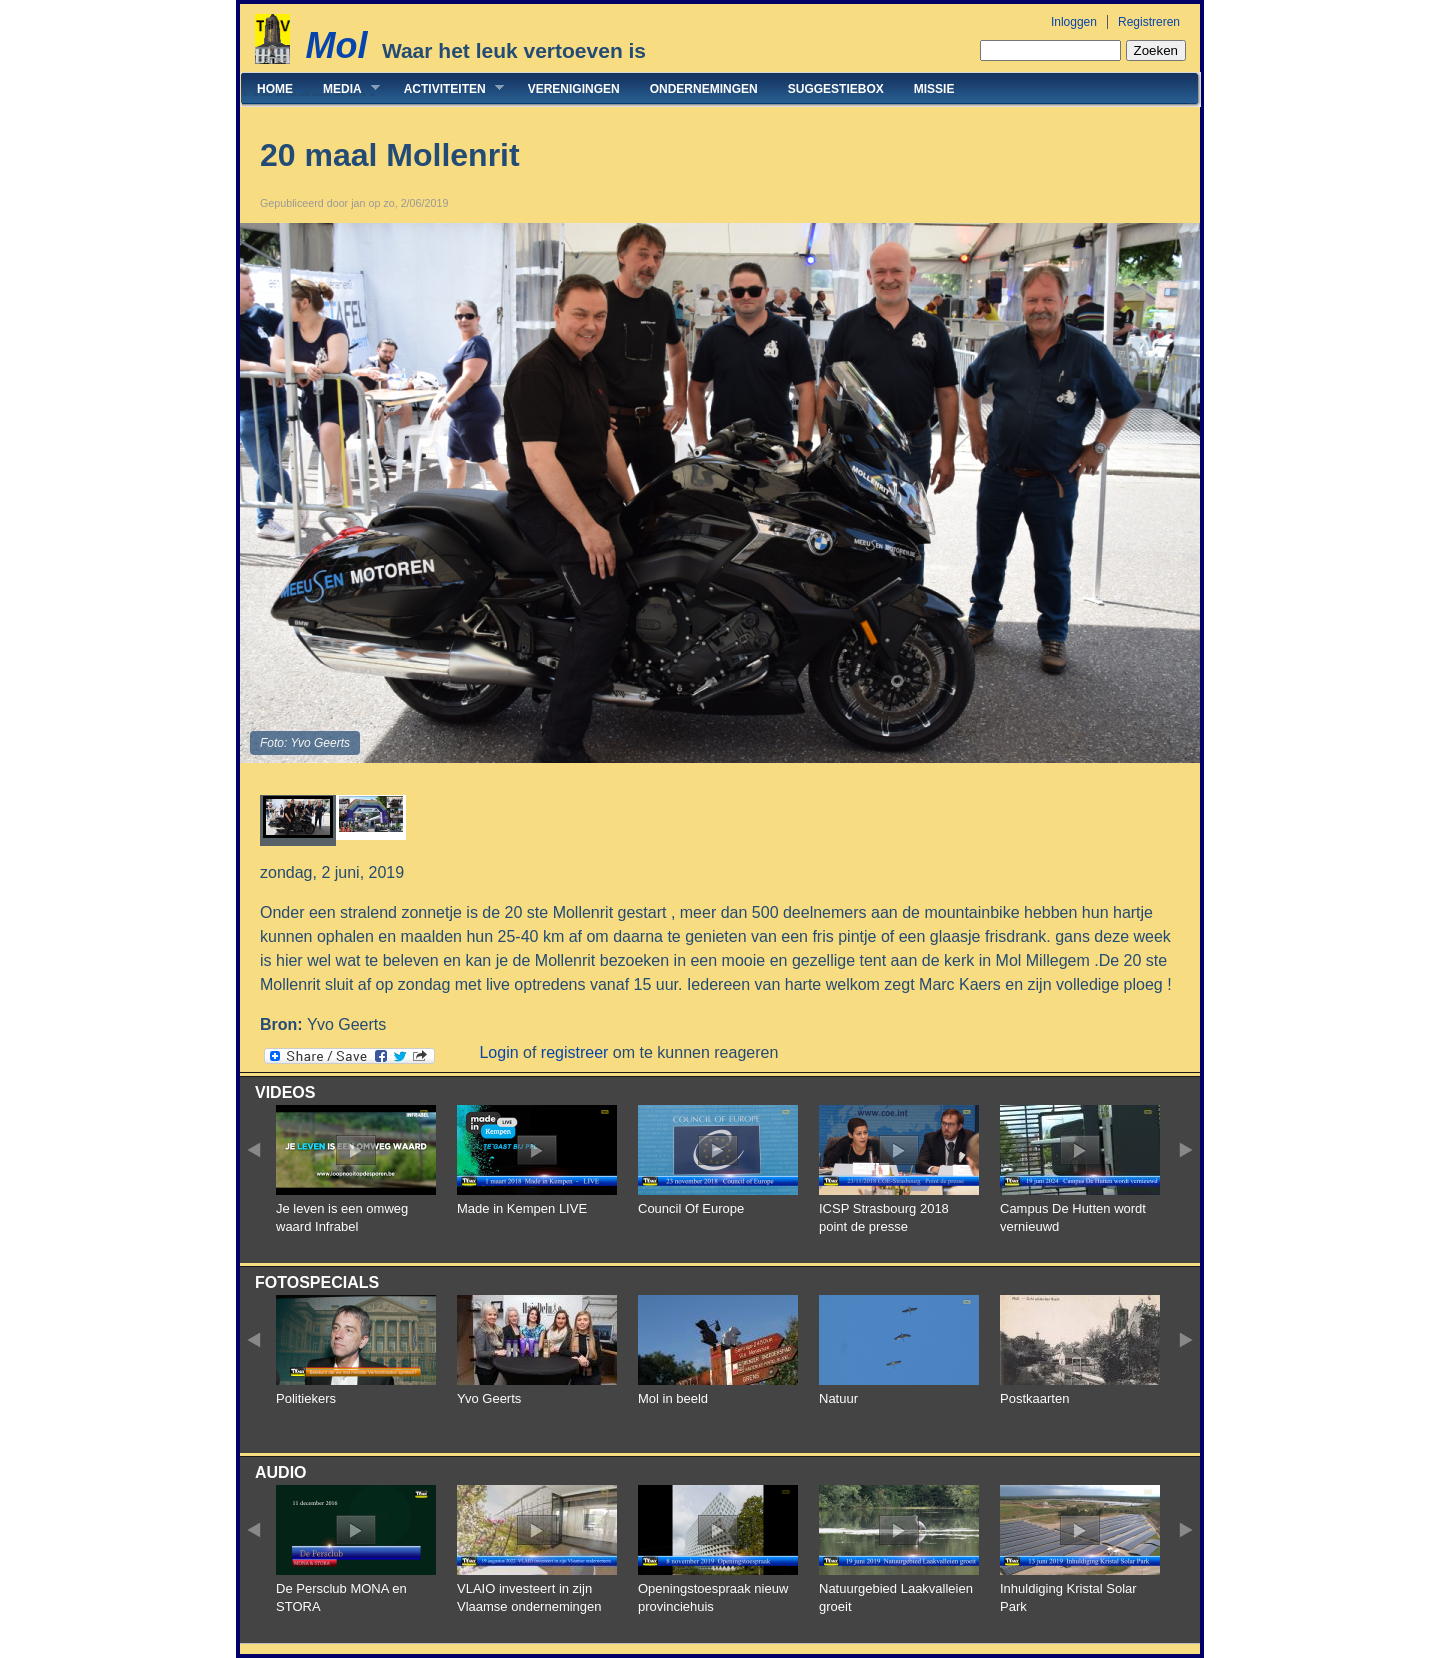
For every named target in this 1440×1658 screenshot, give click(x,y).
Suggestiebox (836, 89)
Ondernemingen (704, 89)
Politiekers (306, 1398)
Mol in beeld (673, 1398)
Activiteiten (446, 88)
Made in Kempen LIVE (522, 1208)
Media (344, 88)
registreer (575, 1052)
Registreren (1149, 22)
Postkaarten (1034, 1398)
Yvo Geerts (489, 1398)
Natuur (838, 1398)
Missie (934, 89)
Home (275, 89)
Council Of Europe (691, 1208)
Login (498, 1052)
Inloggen (1074, 22)
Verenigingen (574, 89)
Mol (336, 45)
